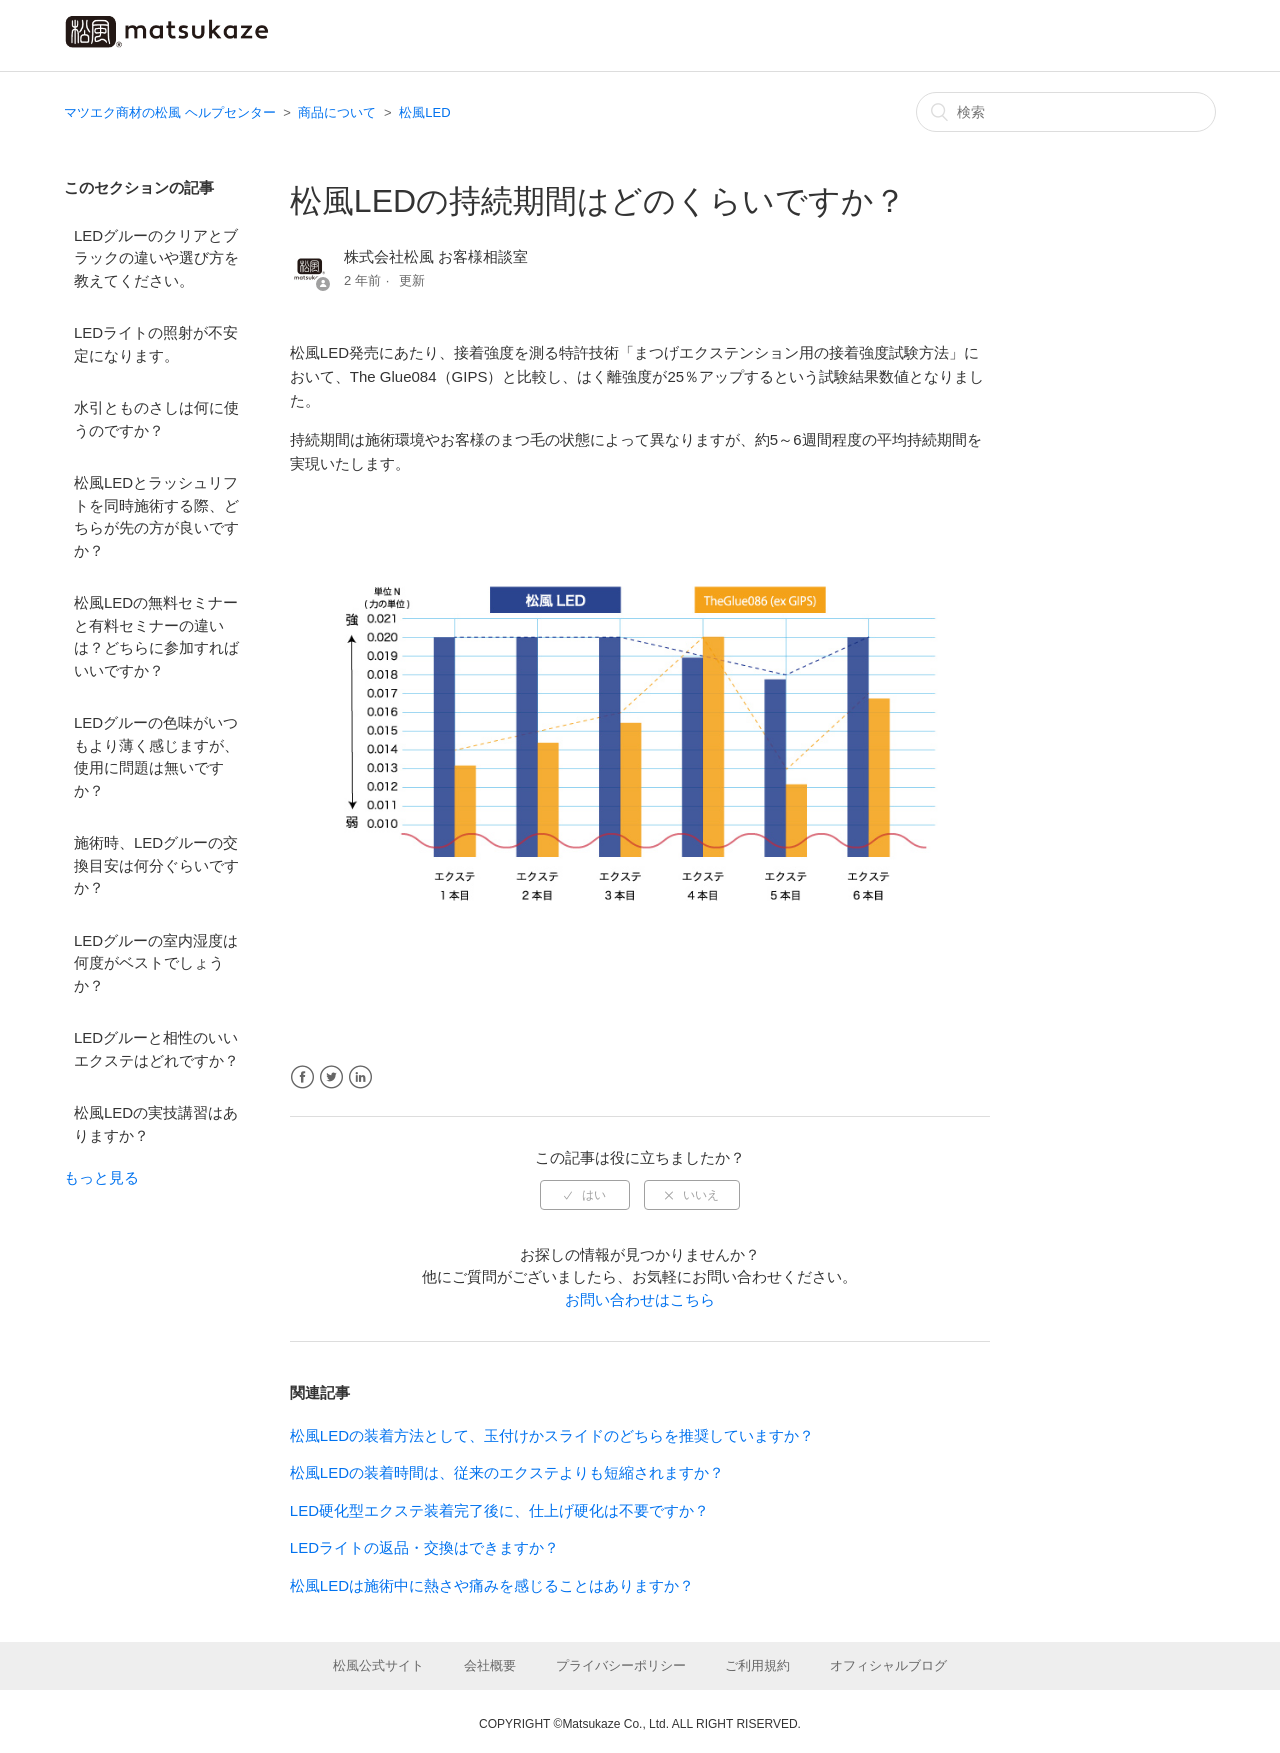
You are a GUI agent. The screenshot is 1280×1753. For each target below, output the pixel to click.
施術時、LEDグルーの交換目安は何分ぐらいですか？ (156, 865)
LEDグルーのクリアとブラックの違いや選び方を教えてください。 (156, 258)
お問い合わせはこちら (640, 1299)
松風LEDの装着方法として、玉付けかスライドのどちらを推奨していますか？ (552, 1435)
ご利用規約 (757, 1665)
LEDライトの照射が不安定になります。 (156, 344)
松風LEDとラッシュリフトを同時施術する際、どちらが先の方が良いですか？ (156, 516)
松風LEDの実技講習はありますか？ (156, 1124)
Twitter (331, 1077)
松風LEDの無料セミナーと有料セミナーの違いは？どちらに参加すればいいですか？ (156, 636)
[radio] (585, 1195)
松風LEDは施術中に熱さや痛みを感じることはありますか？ (492, 1585)
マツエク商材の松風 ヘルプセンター (170, 112)
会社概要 (490, 1665)
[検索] (1066, 112)
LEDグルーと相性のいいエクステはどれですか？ (156, 1049)
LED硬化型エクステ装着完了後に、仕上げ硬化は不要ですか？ (499, 1510)
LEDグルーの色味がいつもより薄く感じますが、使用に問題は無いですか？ (156, 756)
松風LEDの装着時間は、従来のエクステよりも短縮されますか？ (507, 1472)
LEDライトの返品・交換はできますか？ (424, 1547)
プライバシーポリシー (621, 1665)
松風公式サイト (378, 1665)
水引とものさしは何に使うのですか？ (156, 419)
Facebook (302, 1077)
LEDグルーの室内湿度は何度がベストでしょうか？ (156, 963)
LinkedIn (360, 1077)
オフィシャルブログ (888, 1665)
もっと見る (101, 1177)
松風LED (424, 112)
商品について (337, 112)
